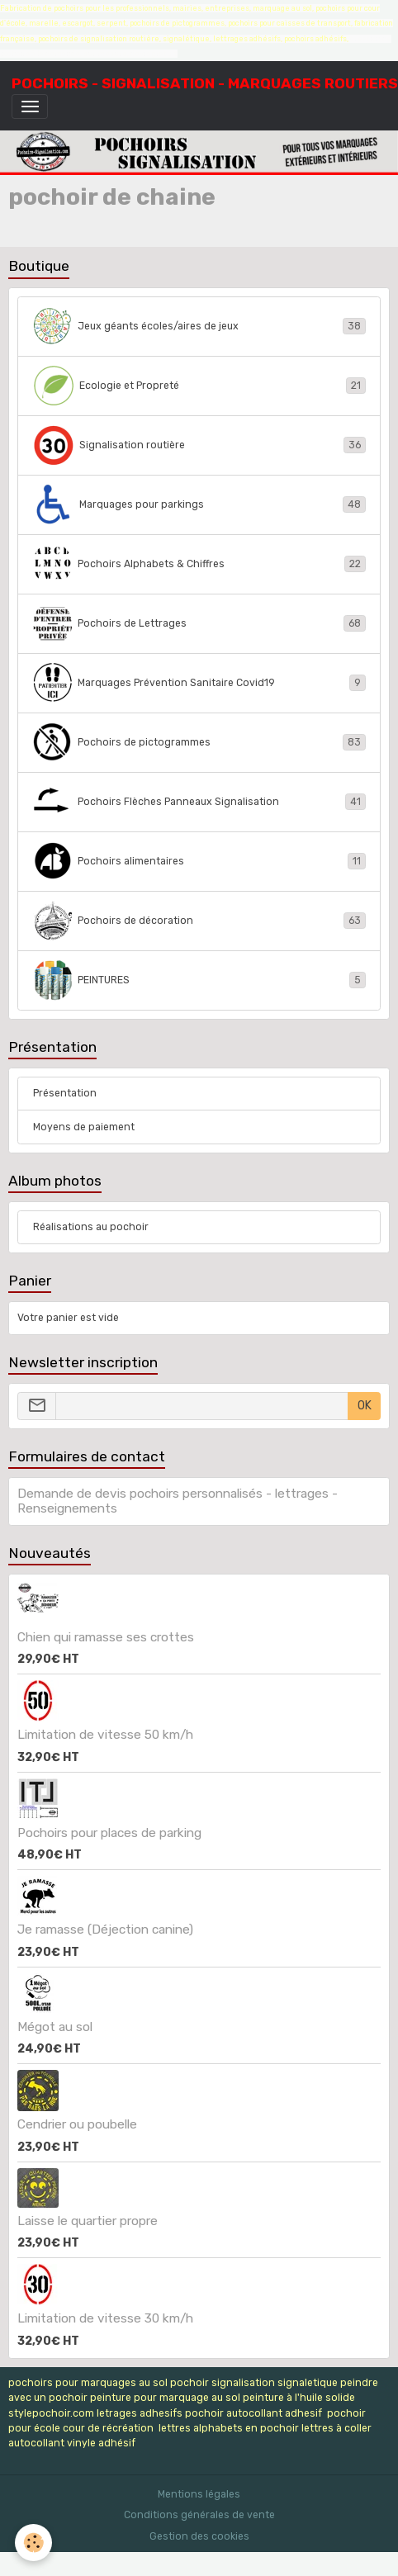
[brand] (205, 83)
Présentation (65, 1093)
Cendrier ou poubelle (77, 2124)
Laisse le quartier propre (87, 2221)
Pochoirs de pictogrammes (199, 742)
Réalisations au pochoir (91, 1227)
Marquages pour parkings (199, 504)
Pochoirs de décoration (199, 920)
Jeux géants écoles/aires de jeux (199, 326)
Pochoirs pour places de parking (109, 1832)
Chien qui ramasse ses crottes (105, 1637)
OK (365, 1406)
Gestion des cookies (199, 2536)
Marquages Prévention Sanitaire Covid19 (199, 682)
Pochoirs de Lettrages (199, 623)
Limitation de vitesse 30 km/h (105, 2318)
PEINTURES (199, 980)
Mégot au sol (54, 2027)
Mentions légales (199, 2494)
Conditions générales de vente (199, 2515)
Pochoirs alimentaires (199, 861)
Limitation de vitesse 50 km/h (105, 1734)
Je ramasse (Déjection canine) (105, 1929)
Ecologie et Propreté (199, 385)
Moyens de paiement (84, 1127)
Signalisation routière (199, 445)
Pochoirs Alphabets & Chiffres (199, 564)
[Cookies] (33, 2542)
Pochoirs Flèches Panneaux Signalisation (199, 801)
